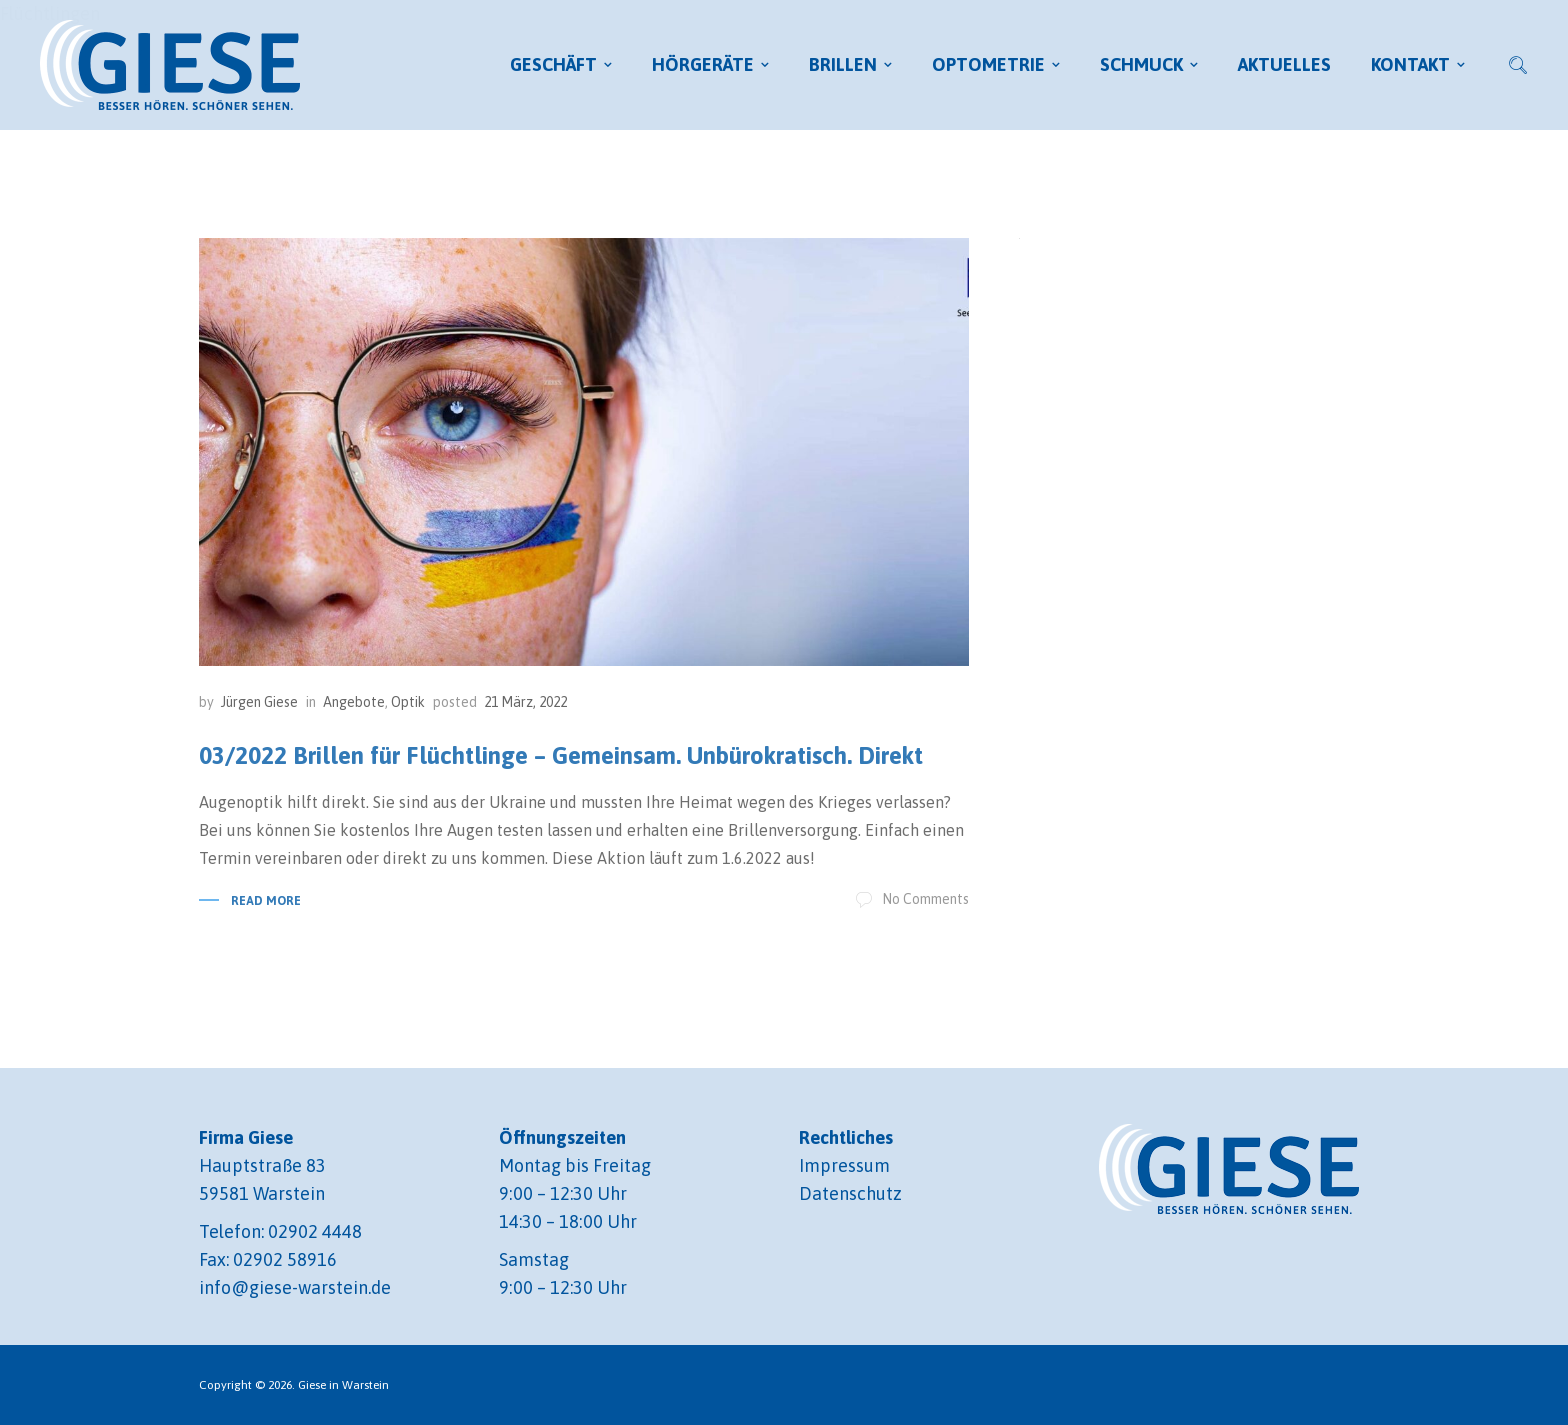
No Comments (912, 899)
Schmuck (1141, 64)
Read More (266, 901)
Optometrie (988, 64)
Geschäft (553, 64)
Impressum (844, 1165)
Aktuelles (1284, 64)
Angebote (354, 702)
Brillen (843, 64)
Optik (408, 702)
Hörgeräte (703, 64)
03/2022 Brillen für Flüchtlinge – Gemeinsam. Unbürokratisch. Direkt (561, 755)
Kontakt (1410, 64)
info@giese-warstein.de (295, 1287)
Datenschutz (850, 1193)
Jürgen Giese (259, 702)
